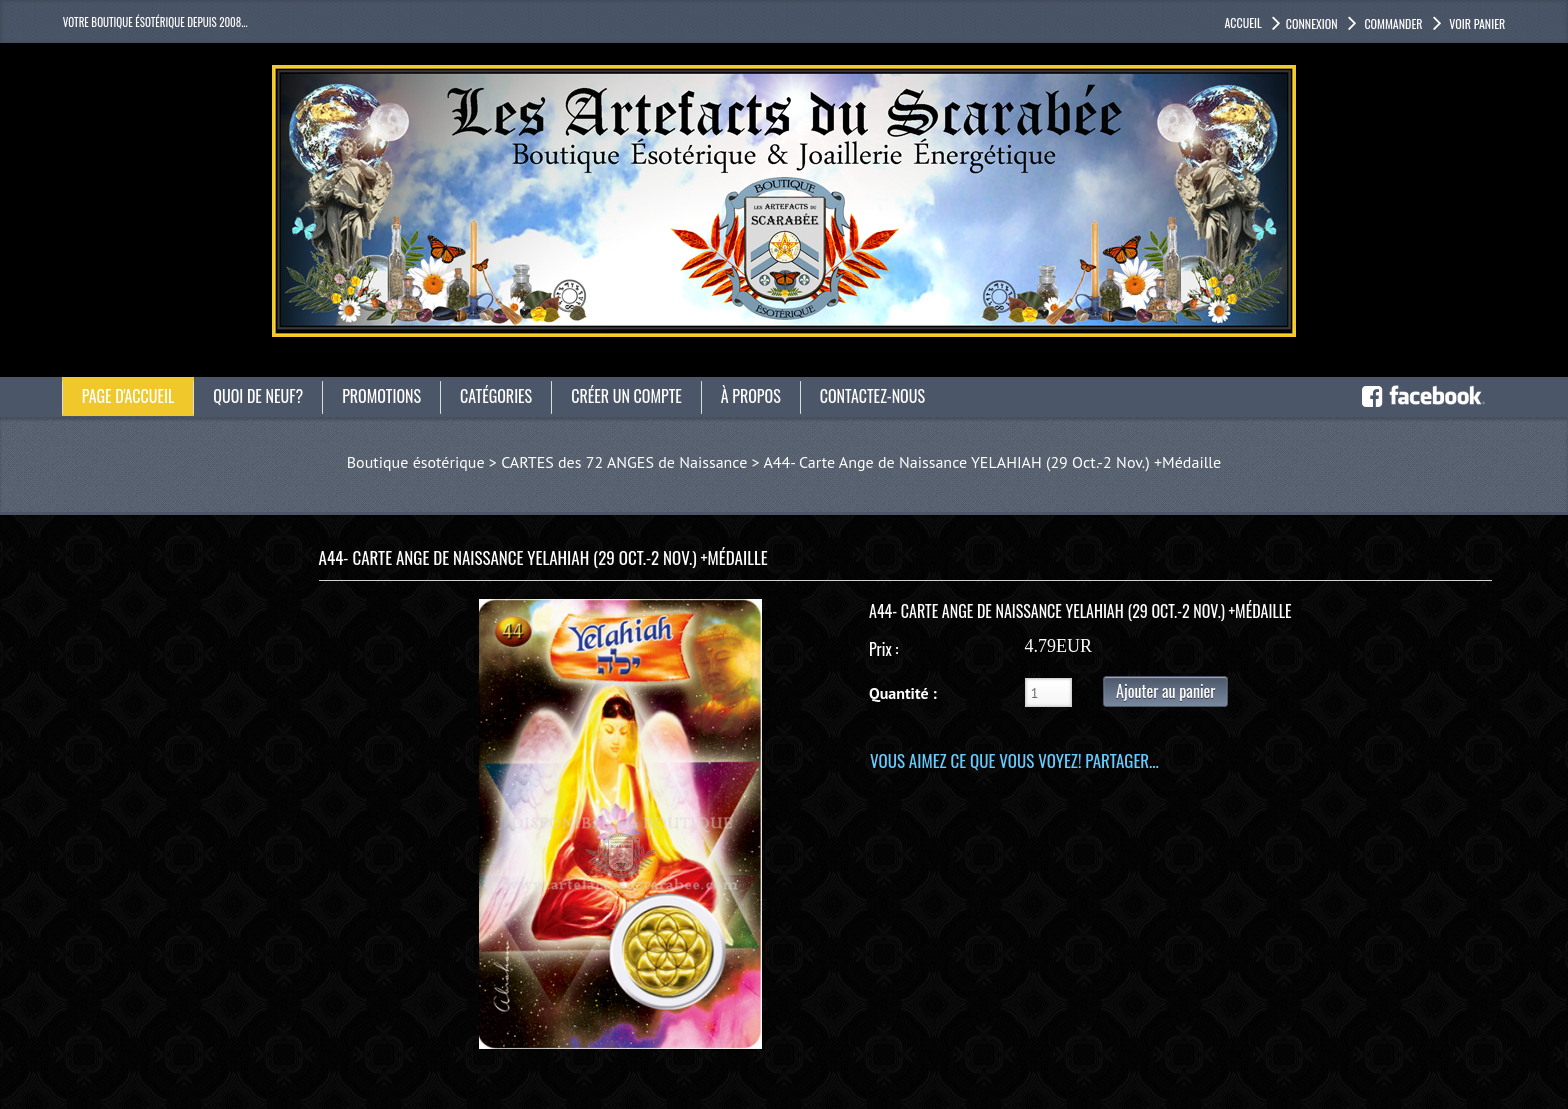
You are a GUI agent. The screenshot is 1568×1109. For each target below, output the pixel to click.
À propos (751, 396)
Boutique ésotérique (416, 462)
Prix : (883, 649)
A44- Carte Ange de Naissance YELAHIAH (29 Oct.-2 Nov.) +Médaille (992, 462)
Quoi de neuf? (258, 396)
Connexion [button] (1312, 23)
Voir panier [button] (1476, 23)
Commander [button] (1392, 23)
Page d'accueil (128, 396)
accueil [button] (1242, 22)
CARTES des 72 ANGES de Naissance (624, 462)
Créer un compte (626, 396)
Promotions (381, 396)
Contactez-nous (872, 396)
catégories (496, 396)
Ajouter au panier (1165, 691)
